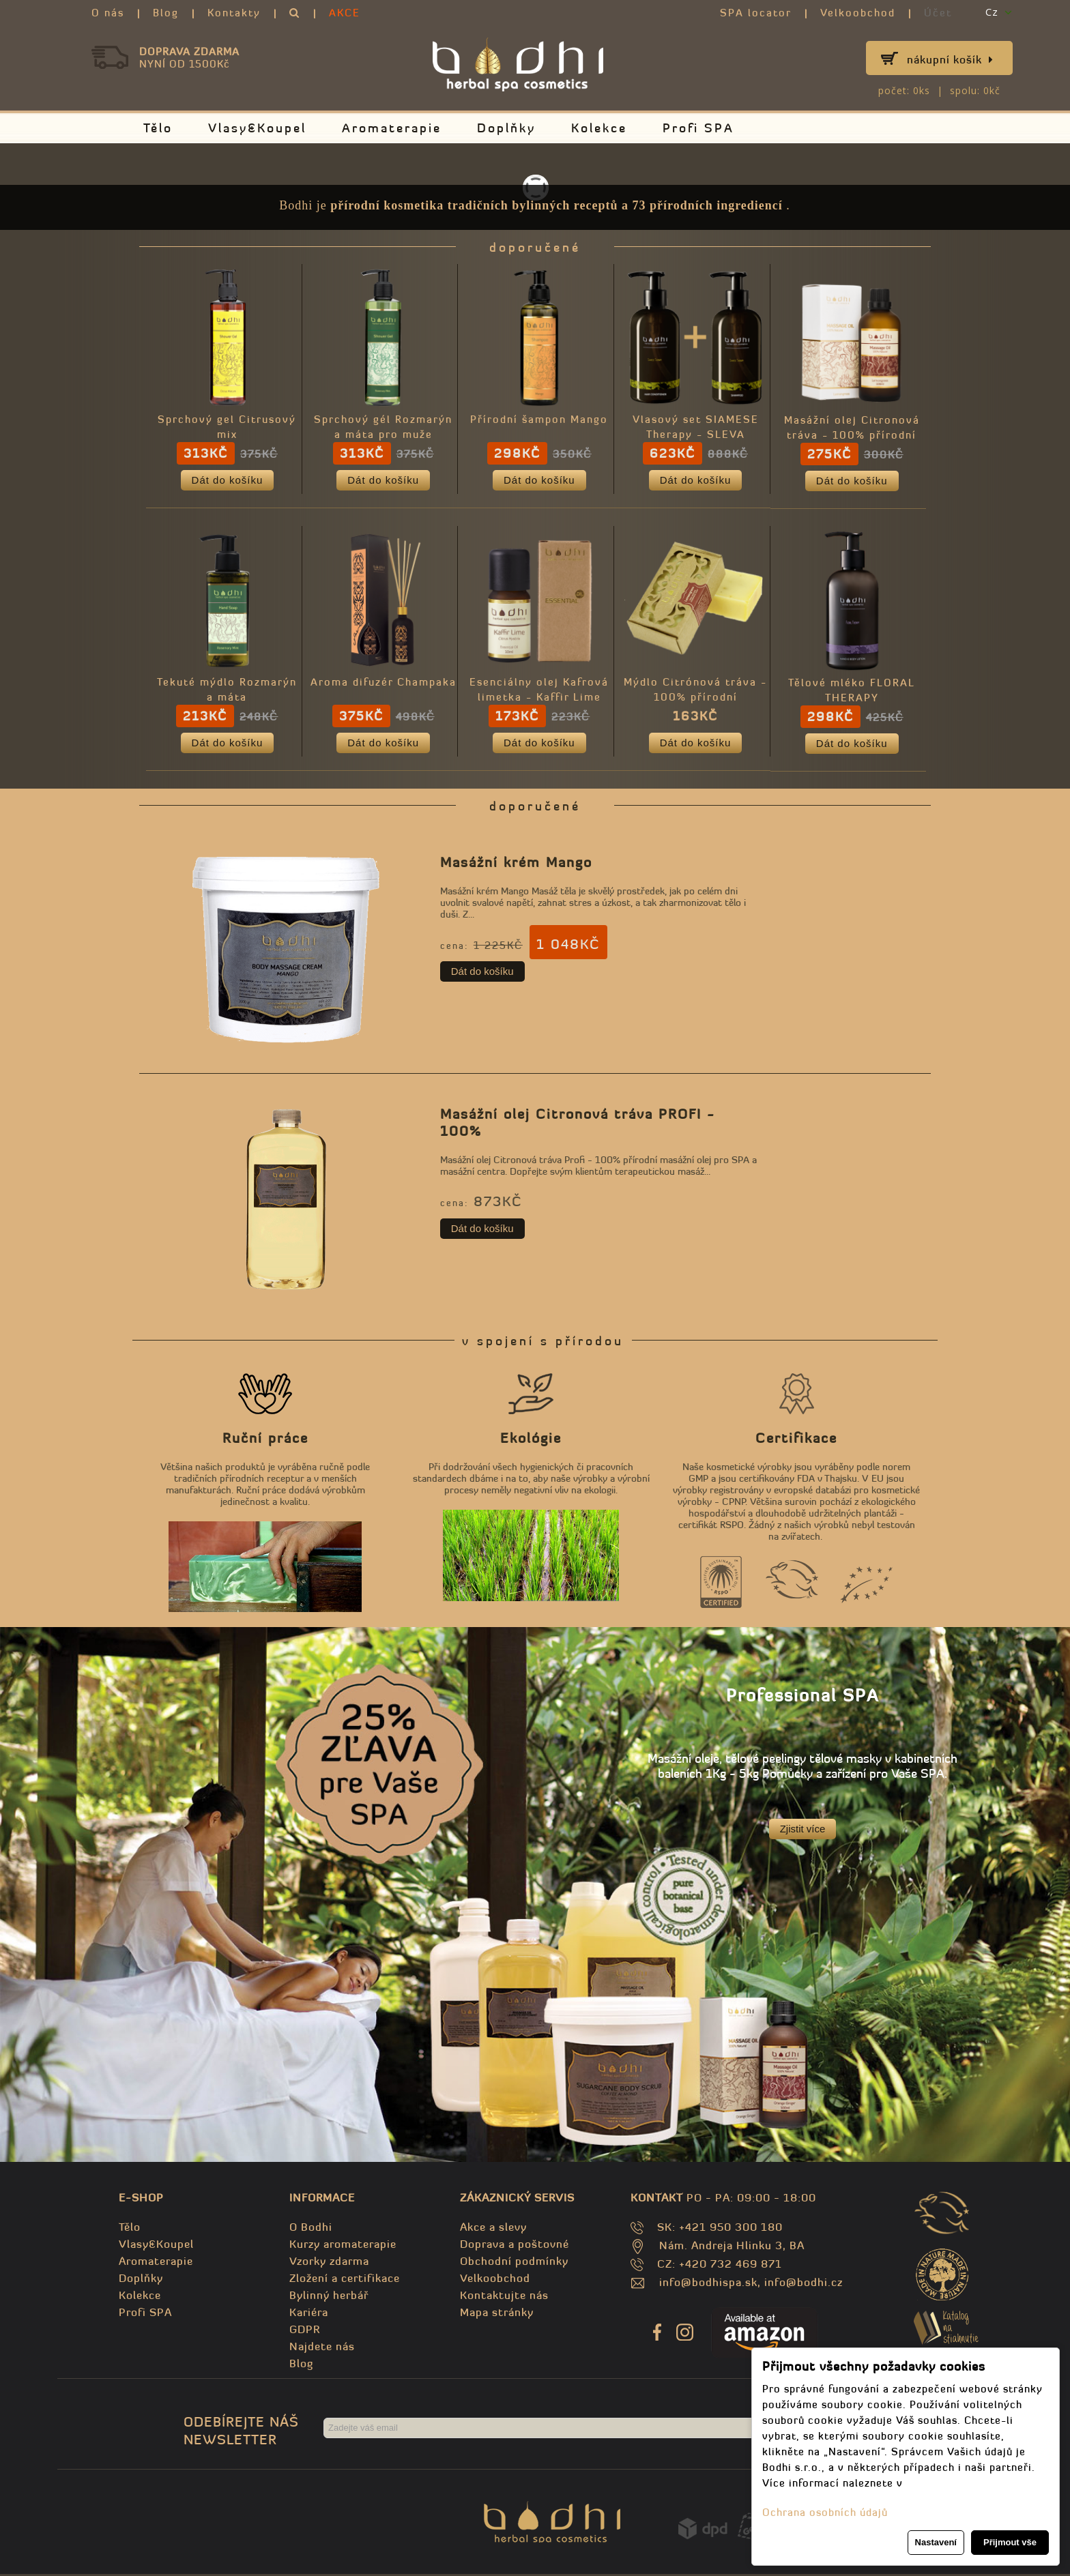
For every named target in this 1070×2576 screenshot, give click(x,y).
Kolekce (599, 128)
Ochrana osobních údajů (825, 2512)
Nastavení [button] (936, 2542)
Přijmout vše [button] (1010, 2542)
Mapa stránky (497, 2314)
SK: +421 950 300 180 (720, 2229)
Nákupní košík (950, 59)
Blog (166, 12)
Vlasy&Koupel (257, 128)
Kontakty (234, 12)
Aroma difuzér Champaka (385, 683)
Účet (938, 12)
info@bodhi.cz (803, 2284)
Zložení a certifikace (344, 2280)
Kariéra (308, 2314)
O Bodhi (310, 2229)
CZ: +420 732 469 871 (719, 2265)
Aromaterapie (392, 128)
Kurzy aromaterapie (342, 2246)
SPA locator (756, 12)
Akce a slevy (493, 2229)
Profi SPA (698, 128)
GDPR (304, 2331)
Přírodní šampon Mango (542, 420)
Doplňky (506, 128)
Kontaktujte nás (504, 2297)
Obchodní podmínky (514, 2263)
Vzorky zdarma (329, 2263)
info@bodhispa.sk (708, 2284)
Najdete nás (322, 2348)
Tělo (158, 128)
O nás (107, 12)
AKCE (344, 12)
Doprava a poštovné (514, 2246)
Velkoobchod (857, 12)
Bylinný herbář (328, 2297)
